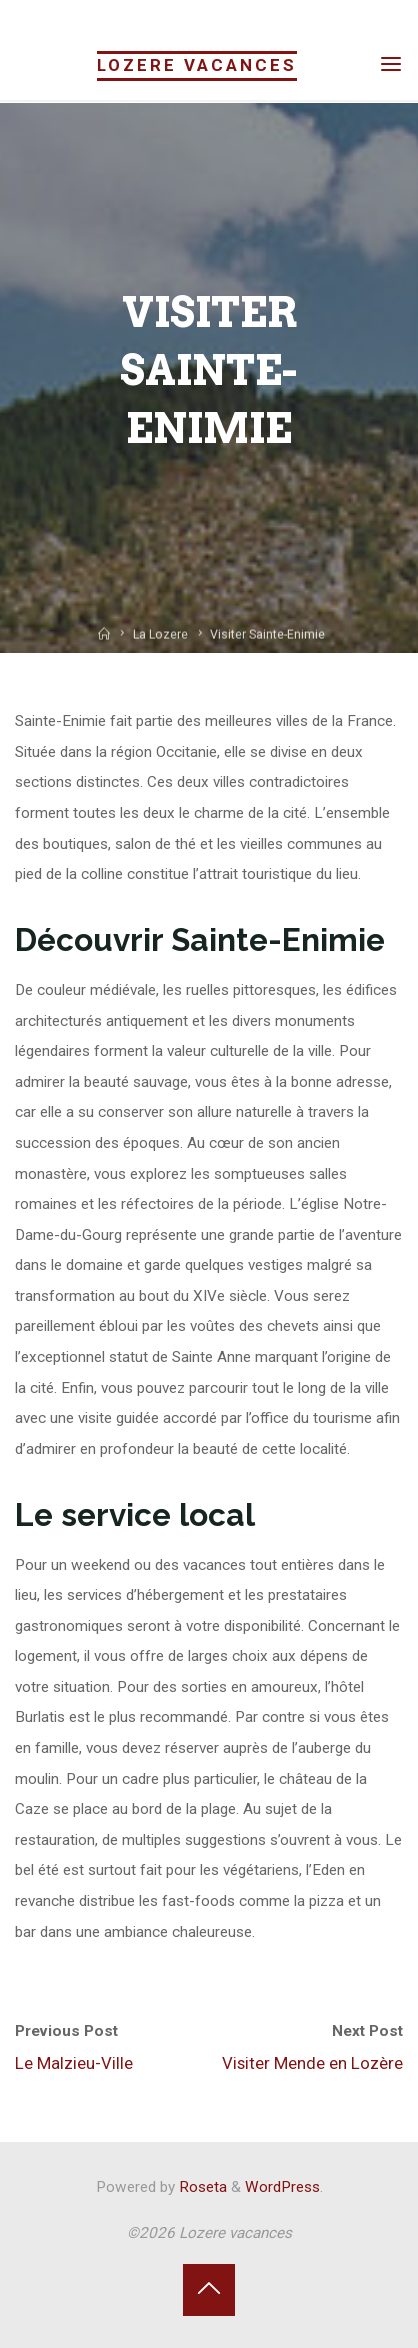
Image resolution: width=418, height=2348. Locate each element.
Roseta (201, 2187)
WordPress (282, 2187)
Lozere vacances (197, 65)
